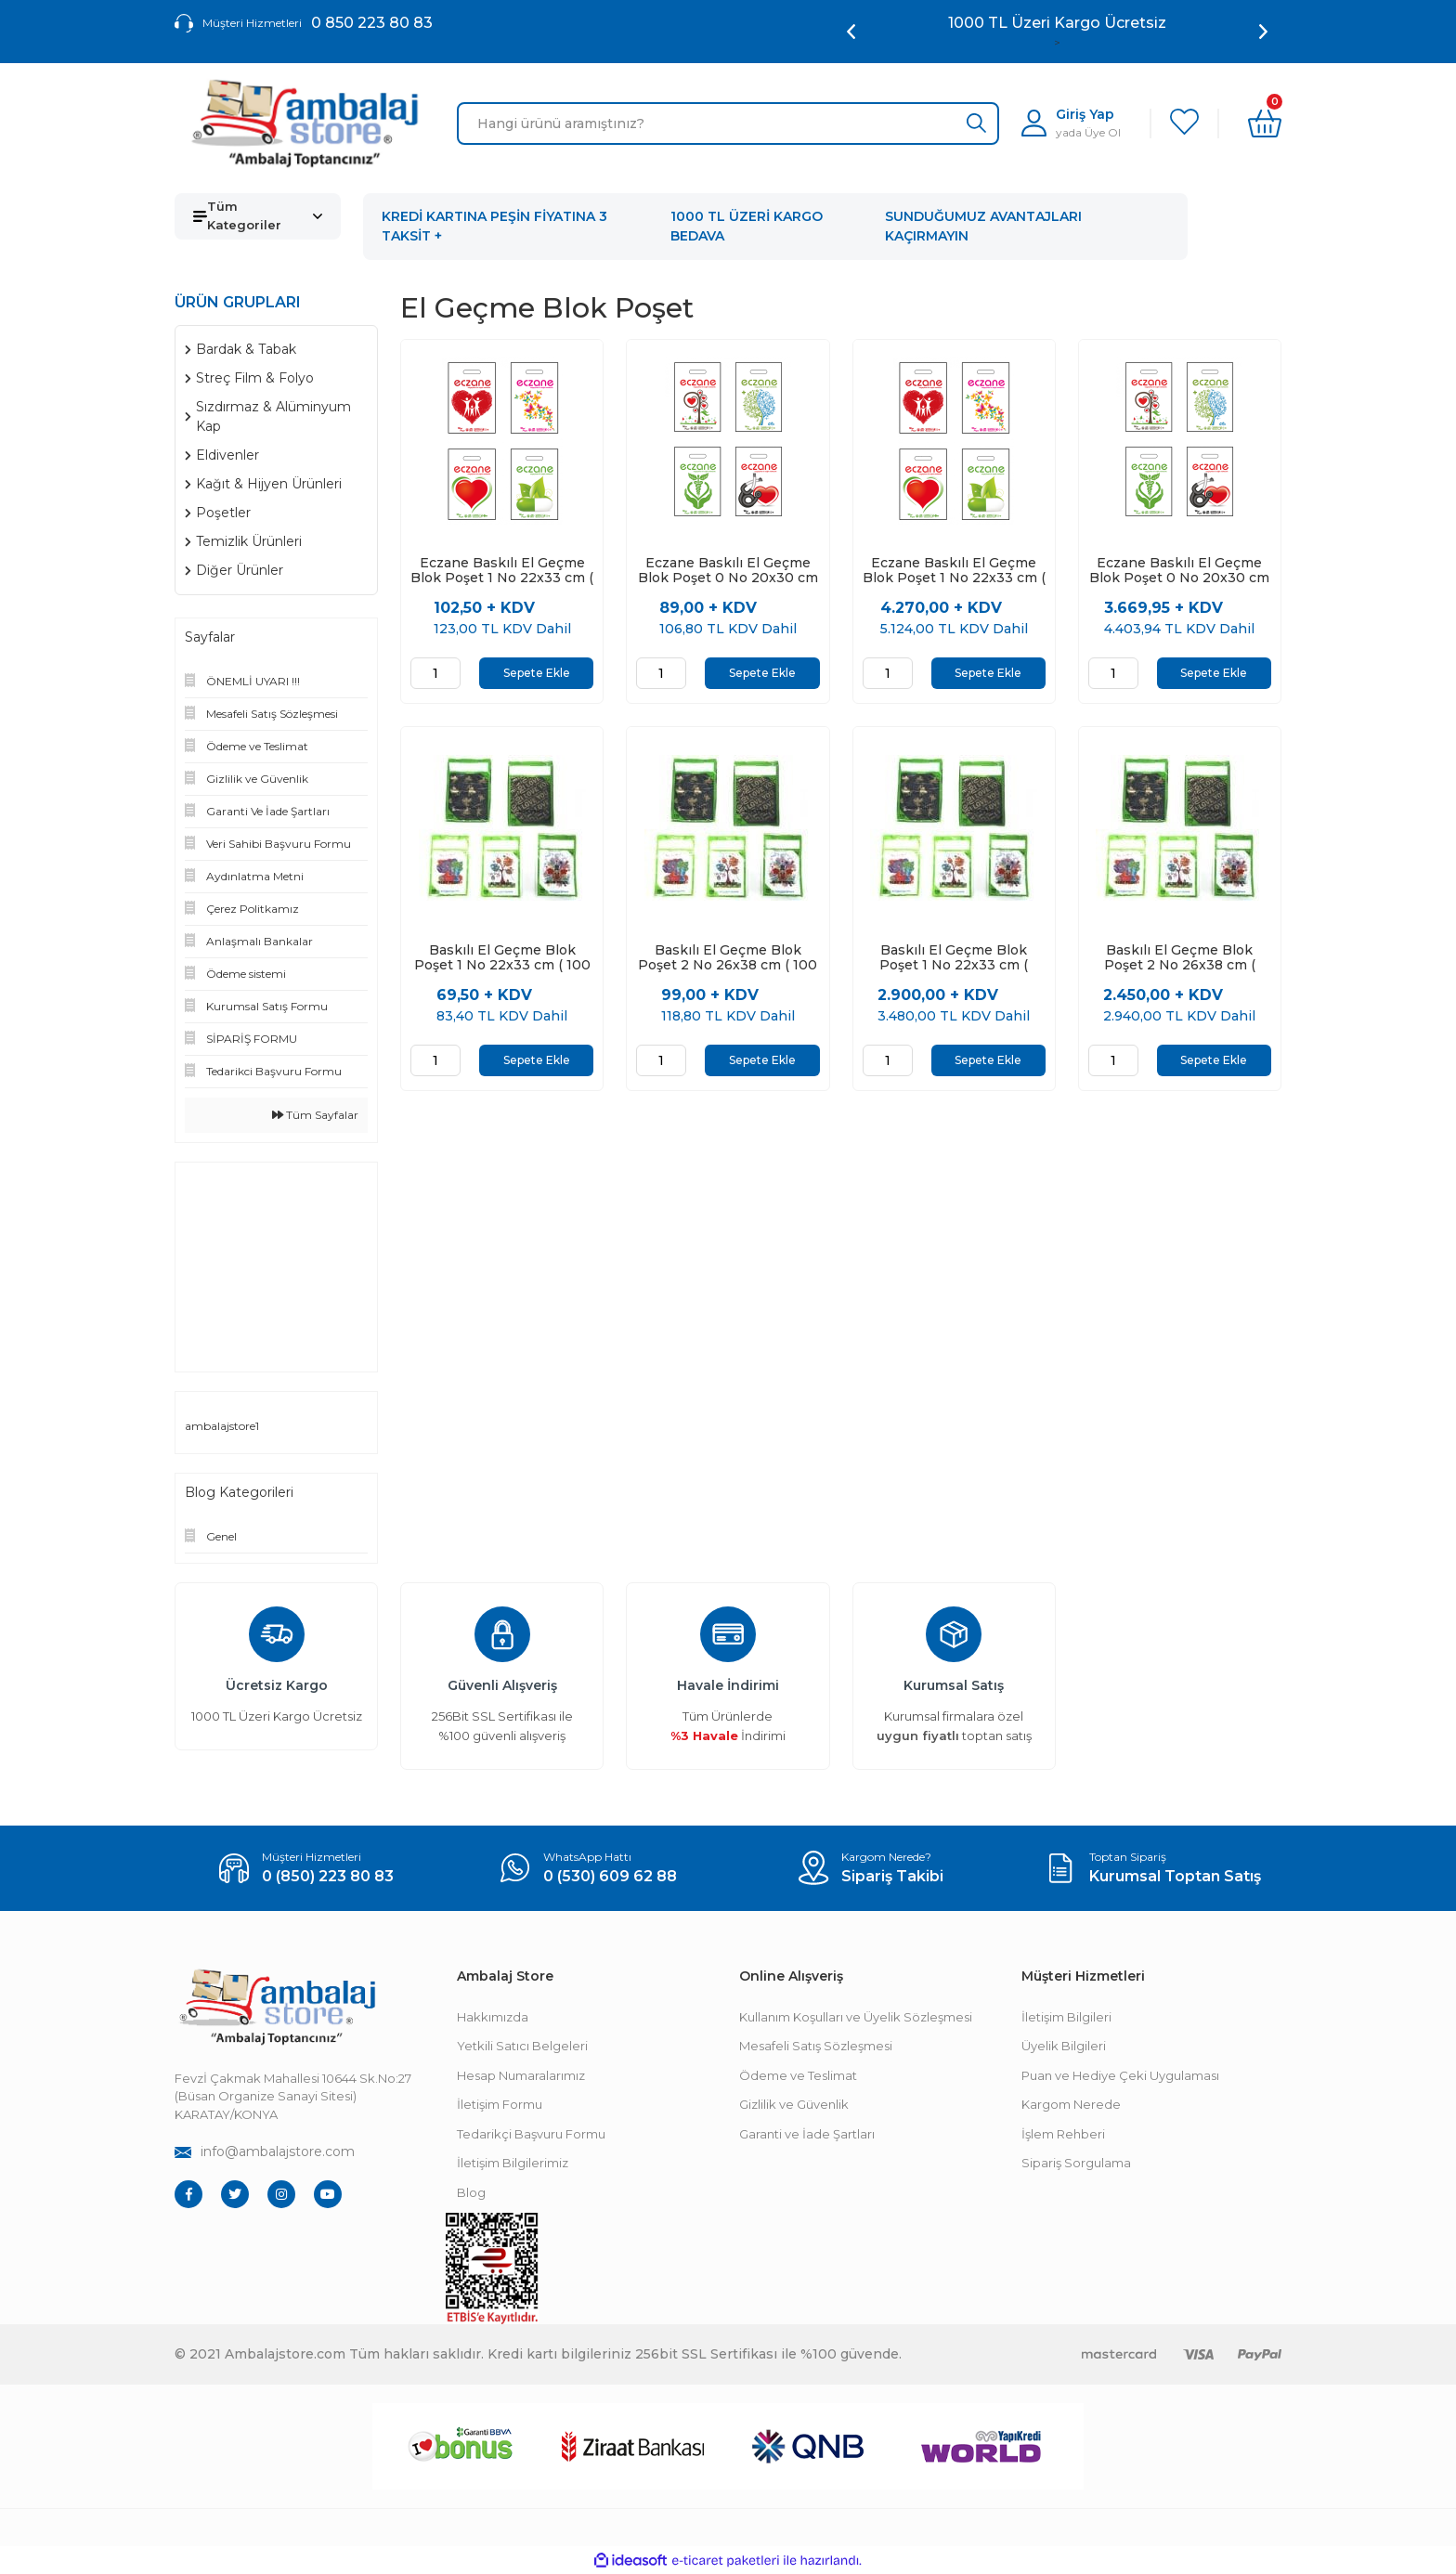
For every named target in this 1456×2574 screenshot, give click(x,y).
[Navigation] (258, 216)
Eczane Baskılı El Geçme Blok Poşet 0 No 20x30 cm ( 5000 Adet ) (1179, 570)
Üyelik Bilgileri (1063, 2045)
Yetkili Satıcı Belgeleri (522, 2045)
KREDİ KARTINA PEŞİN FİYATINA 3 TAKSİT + (494, 226)
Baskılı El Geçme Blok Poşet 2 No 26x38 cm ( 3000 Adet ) (1179, 957)
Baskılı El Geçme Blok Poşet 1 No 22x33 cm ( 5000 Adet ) (953, 957)
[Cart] (1264, 123)
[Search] (728, 123)
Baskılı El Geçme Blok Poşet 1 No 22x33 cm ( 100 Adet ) (502, 957)
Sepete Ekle (536, 673)
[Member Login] (1071, 123)
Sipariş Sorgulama (1076, 2162)
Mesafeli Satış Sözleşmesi (815, 2045)
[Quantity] (435, 673)
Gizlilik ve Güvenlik (794, 2104)
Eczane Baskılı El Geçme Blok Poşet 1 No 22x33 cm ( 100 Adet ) (501, 570)
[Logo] (305, 123)
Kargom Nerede (1071, 2104)
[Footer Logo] (277, 2007)
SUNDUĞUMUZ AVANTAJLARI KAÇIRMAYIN (983, 226)
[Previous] (851, 31)
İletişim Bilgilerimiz (512, 2162)
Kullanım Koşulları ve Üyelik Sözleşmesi (855, 2016)
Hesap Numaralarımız (521, 2075)
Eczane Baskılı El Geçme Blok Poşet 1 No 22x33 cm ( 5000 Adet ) (954, 570)
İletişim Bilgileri (1066, 2016)
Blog (471, 2192)
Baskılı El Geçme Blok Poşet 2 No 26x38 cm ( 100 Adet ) (727, 957)
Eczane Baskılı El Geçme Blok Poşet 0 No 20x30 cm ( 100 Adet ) (728, 570)
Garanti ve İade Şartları (807, 2133)
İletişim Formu (499, 2104)
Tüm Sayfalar (315, 1115)
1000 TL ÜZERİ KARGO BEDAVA (746, 226)
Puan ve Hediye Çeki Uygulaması (1120, 2075)
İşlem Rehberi (1063, 2133)
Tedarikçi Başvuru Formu (531, 2133)
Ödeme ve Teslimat (798, 2075)
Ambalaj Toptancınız (1057, 23)
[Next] (1263, 31)
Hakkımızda (492, 2016)
